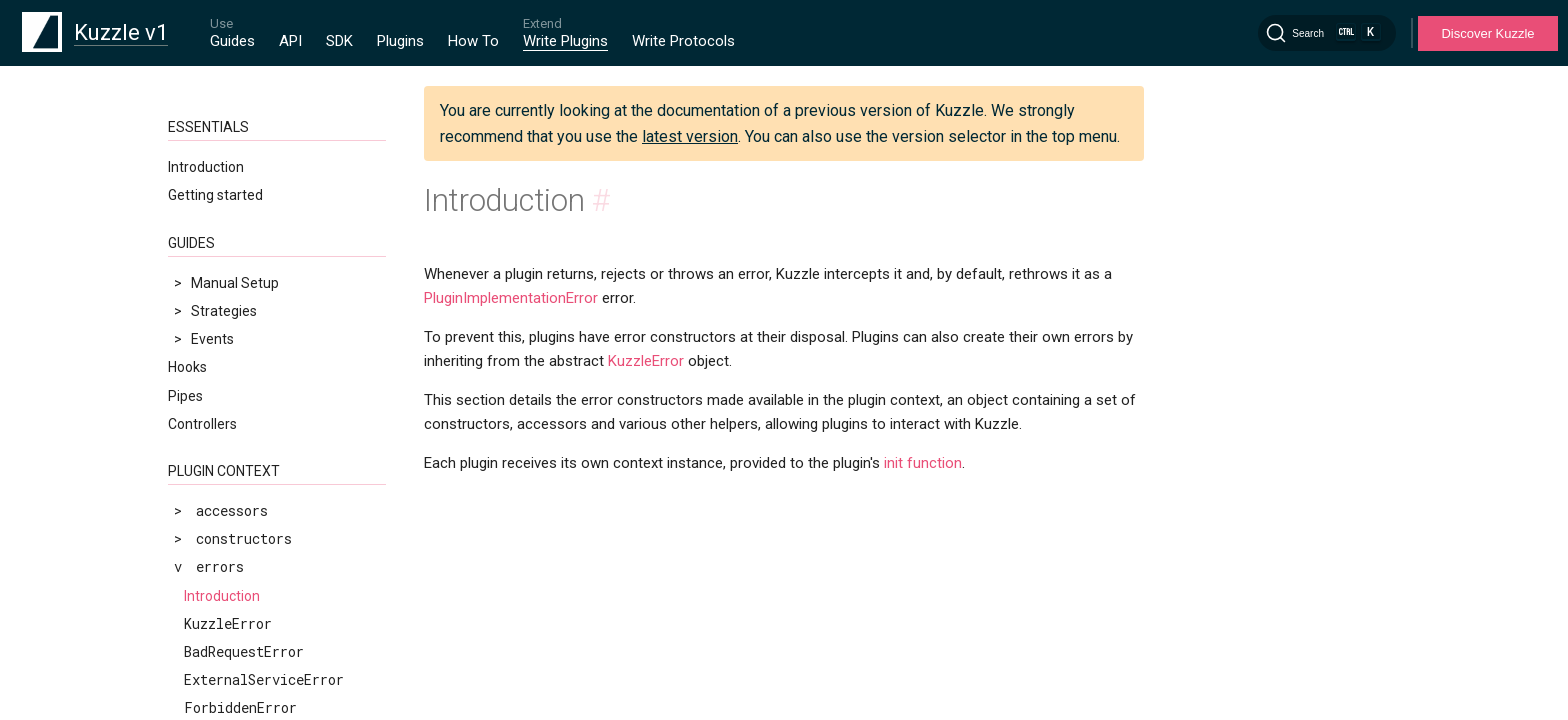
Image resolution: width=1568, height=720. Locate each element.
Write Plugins (565, 41)
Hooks (187, 367)
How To (473, 41)
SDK (339, 41)
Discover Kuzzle (1487, 33)
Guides (232, 41)
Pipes (185, 396)
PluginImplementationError (511, 298)
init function (923, 463)
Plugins (400, 41)
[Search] (1327, 33)
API (290, 41)
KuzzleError (228, 623)
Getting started (215, 195)
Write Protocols (683, 41)
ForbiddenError (240, 707)
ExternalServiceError (264, 679)
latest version (690, 136)
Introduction (206, 167)
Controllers (202, 424)
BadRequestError (244, 651)
